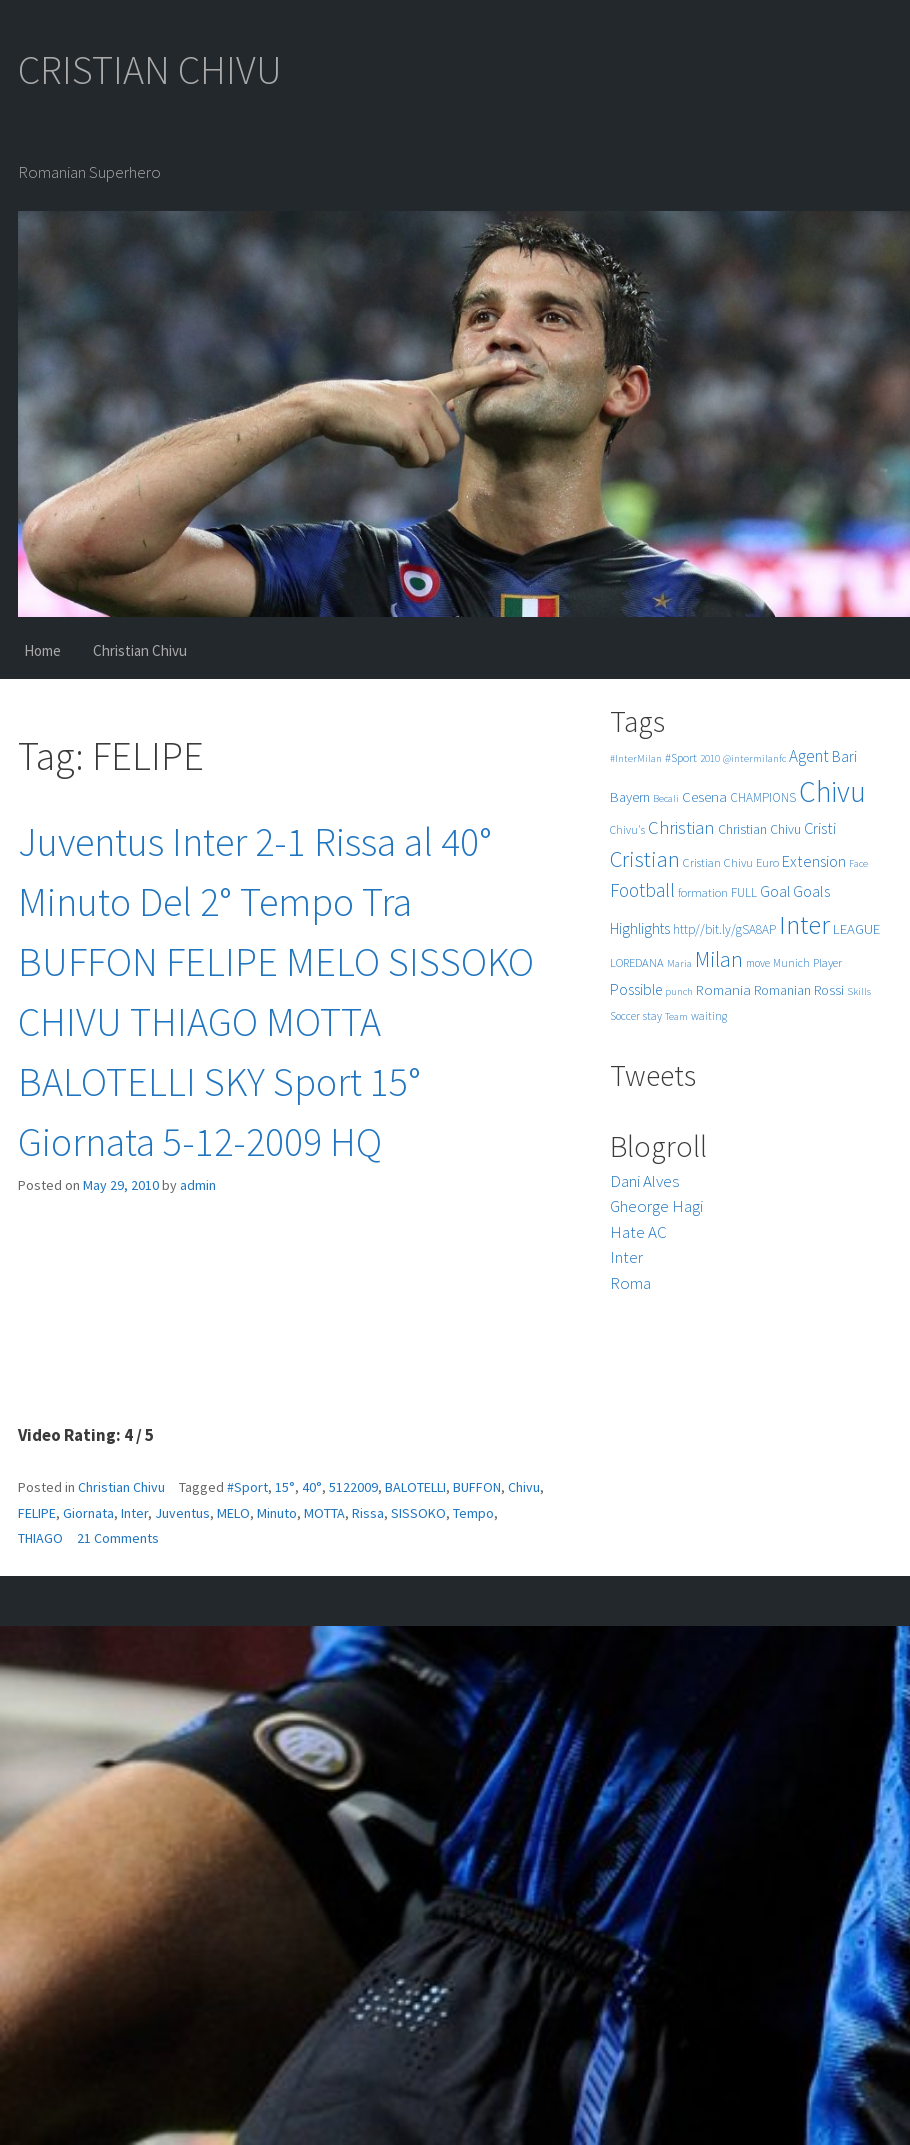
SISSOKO (418, 1513)
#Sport (247, 1487)
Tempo (473, 1513)
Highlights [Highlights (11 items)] (640, 928)
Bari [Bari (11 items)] (844, 756)
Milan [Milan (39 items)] (719, 959)
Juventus (182, 1513)
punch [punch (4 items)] (679, 991)
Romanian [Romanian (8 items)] (782, 990)
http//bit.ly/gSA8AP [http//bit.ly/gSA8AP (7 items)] (724, 929)
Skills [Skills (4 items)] (859, 991)
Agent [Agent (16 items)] (809, 756)
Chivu (524, 1487)
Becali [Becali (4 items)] (666, 798)
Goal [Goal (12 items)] (775, 891)
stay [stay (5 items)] (652, 1016)
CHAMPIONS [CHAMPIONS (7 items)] (763, 797)
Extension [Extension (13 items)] (814, 861)
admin (198, 1185)
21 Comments (118, 1538)
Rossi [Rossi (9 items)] (829, 990)
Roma (630, 1283)
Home (42, 650)
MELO (233, 1513)
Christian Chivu (140, 650)
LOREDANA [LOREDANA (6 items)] (637, 962)
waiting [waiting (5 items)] (709, 1016)
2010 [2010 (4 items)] (710, 758)
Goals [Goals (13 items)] (811, 891)
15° (285, 1487)
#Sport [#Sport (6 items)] (681, 757)
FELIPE (37, 1513)
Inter (134, 1513)
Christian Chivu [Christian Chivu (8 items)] (759, 829)
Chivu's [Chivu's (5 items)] (627, 830)
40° (312, 1487)
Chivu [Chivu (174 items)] (832, 791)
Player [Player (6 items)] (827, 962)
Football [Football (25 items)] (642, 890)
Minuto (277, 1513)
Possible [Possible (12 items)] (636, 989)
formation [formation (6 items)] (703, 892)
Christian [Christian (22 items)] (681, 827)
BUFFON (477, 1487)
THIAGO (40, 1538)
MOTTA (324, 1513)
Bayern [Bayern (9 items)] (630, 797)
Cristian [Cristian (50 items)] (645, 858)
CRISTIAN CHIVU (150, 70)
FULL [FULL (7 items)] (744, 892)
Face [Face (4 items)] (858, 863)
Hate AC (638, 1232)
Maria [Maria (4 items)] (679, 963)
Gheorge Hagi (656, 1206)
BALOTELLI (415, 1487)
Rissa (368, 1513)
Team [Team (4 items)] (676, 1016)
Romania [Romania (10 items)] (723, 989)
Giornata (88, 1513)
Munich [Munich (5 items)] (791, 963)
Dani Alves (644, 1181)
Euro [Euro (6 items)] (767, 862)
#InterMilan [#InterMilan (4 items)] (636, 758)
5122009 (353, 1487)
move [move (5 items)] (758, 963)
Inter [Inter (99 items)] (804, 924)
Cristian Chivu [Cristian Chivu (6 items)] (718, 862)
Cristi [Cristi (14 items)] (820, 828)
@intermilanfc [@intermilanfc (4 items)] (754, 758)
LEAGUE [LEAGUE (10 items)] (856, 928)
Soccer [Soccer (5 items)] (625, 1016)
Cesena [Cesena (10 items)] (704, 796)
